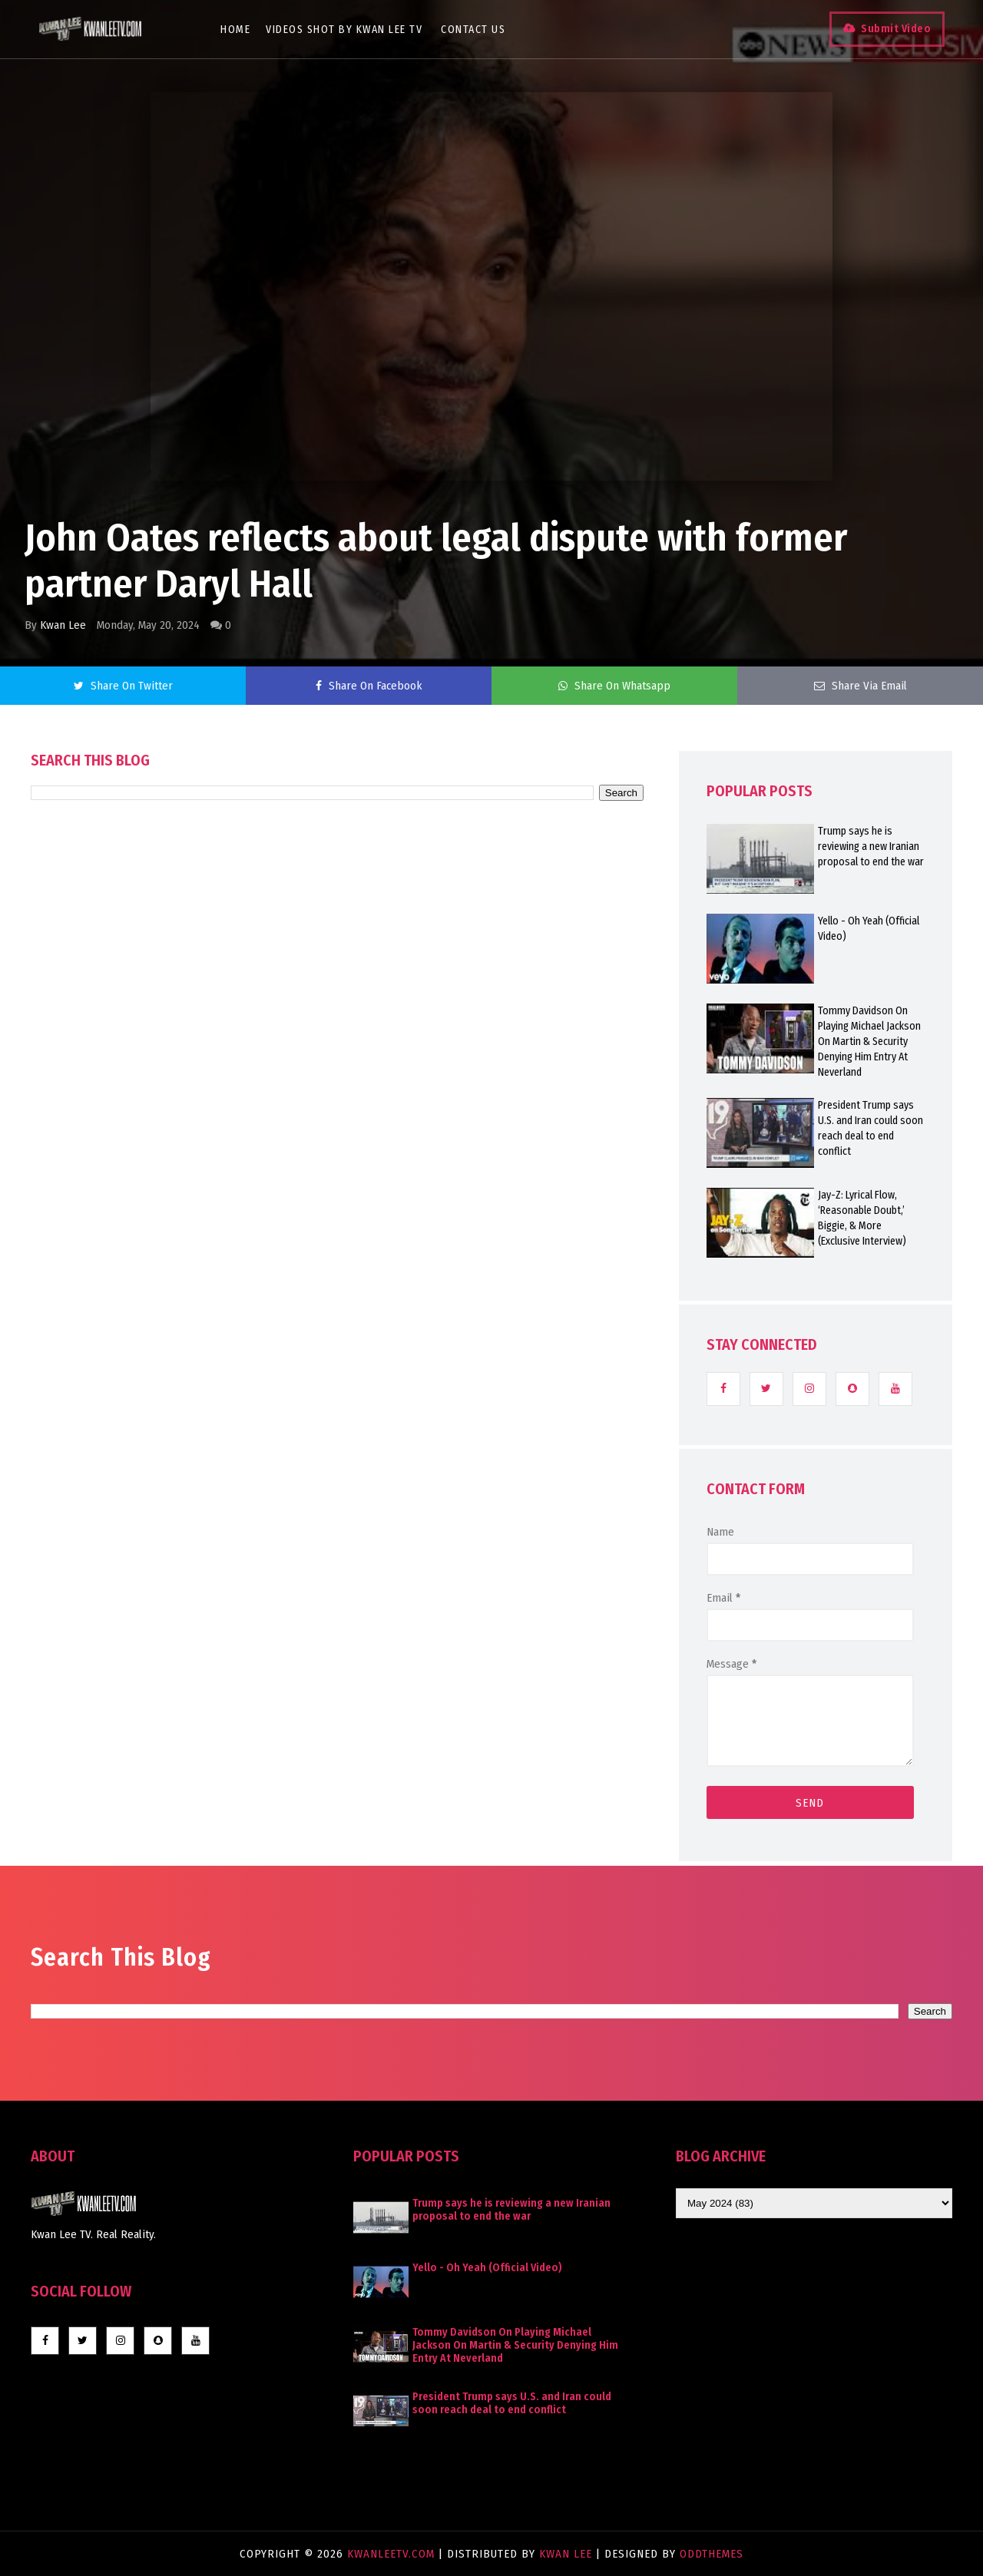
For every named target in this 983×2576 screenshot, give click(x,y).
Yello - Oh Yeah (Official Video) (868, 928)
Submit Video (896, 28)
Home (235, 29)
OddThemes (711, 2554)
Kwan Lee (63, 625)
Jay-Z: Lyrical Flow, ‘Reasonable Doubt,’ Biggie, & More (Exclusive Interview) (862, 1218)
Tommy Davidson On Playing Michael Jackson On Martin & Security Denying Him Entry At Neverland (869, 1041)
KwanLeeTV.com (393, 2554)
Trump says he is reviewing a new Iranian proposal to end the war (871, 846)
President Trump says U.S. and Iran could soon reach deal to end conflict (870, 1128)
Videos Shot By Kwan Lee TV (344, 29)
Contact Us (473, 29)
